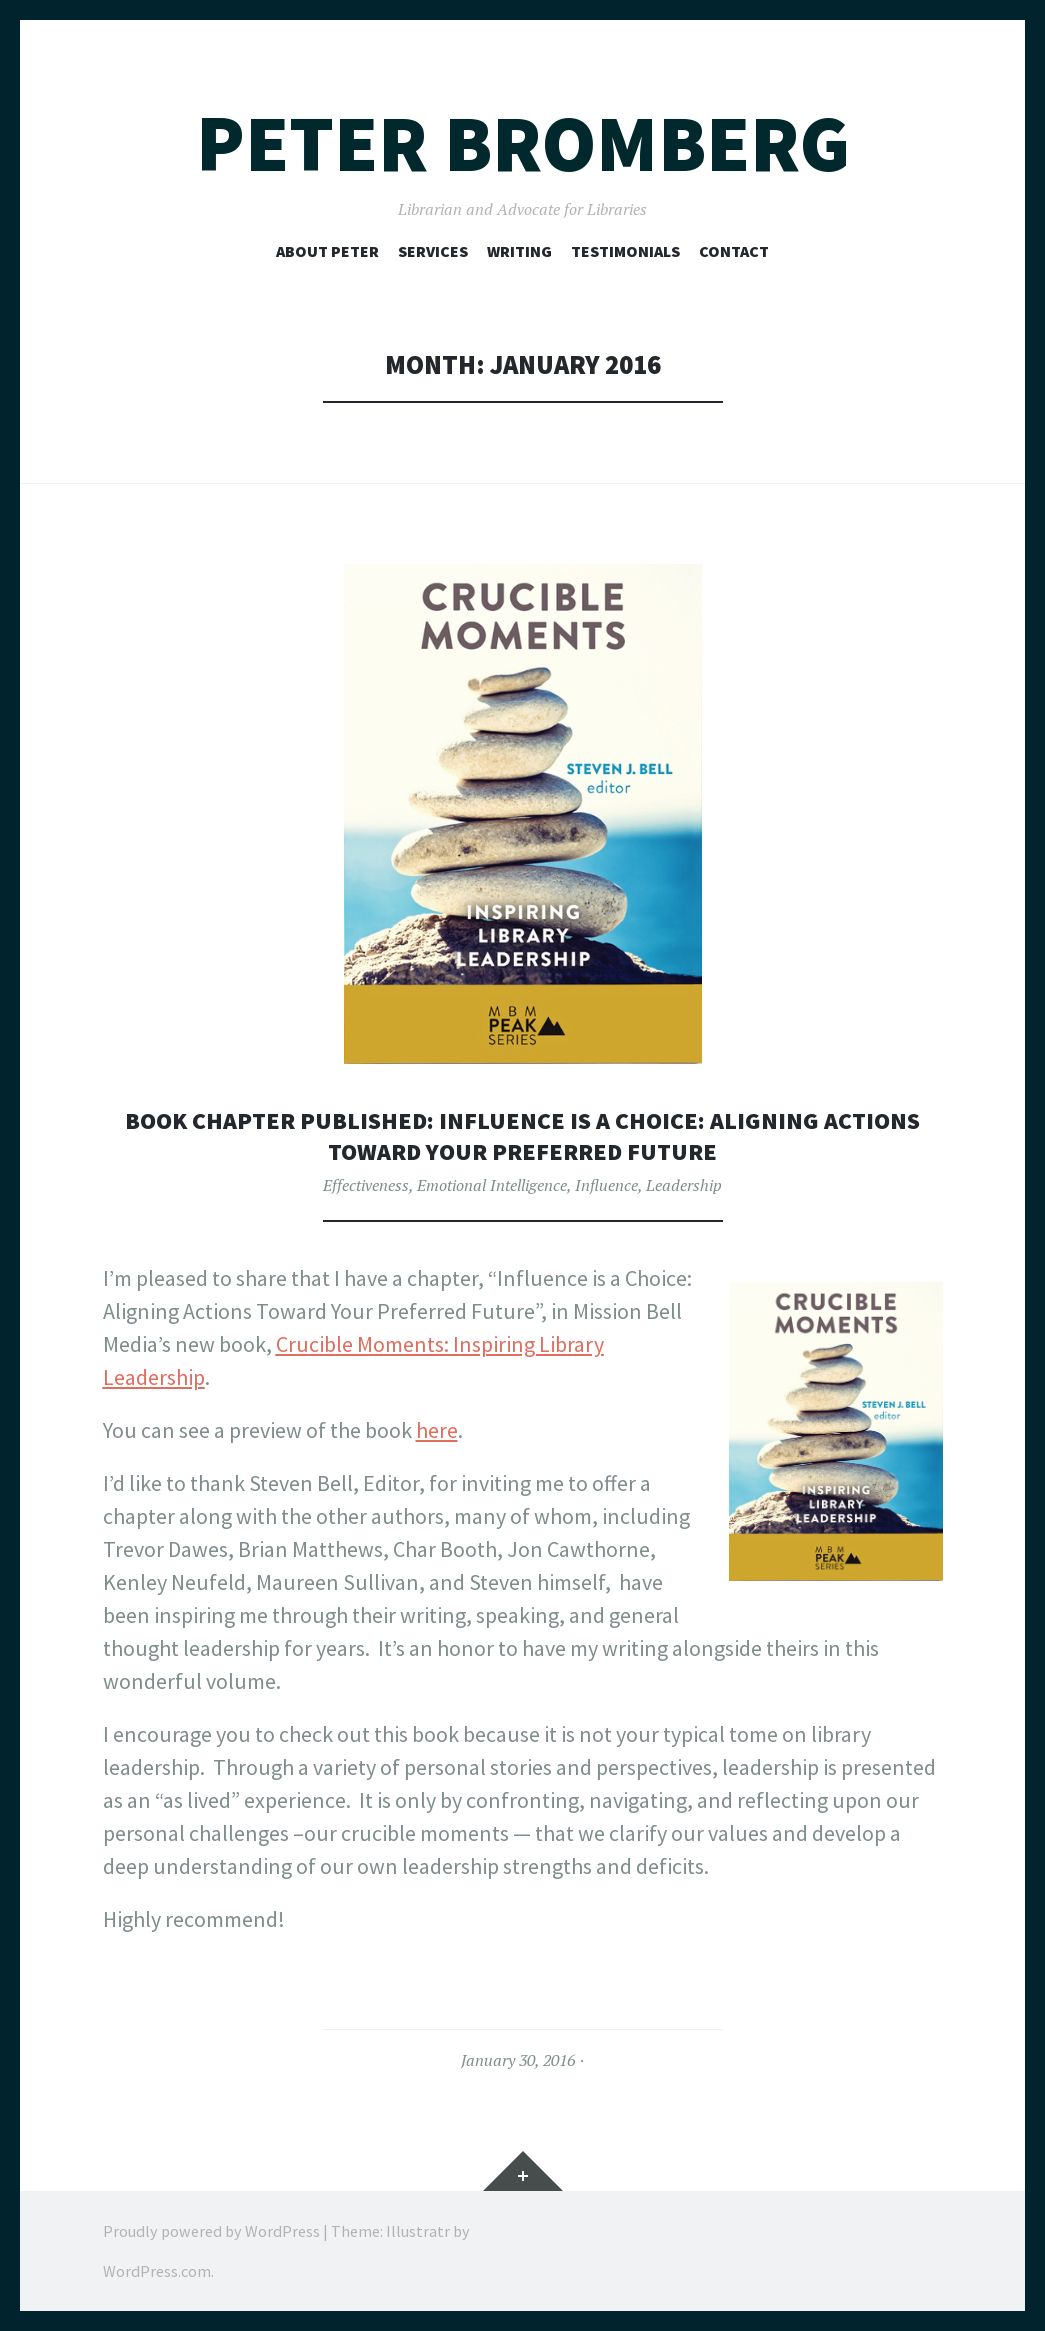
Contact (734, 251)
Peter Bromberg (523, 143)
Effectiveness (366, 1185)
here (437, 1430)
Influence (606, 1185)
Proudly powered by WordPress (211, 2231)
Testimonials (625, 251)
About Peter (327, 251)
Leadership (684, 1185)
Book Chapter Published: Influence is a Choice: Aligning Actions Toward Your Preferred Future (522, 1135)
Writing (519, 251)
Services (433, 251)
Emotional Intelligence (492, 1185)
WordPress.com (157, 2271)
